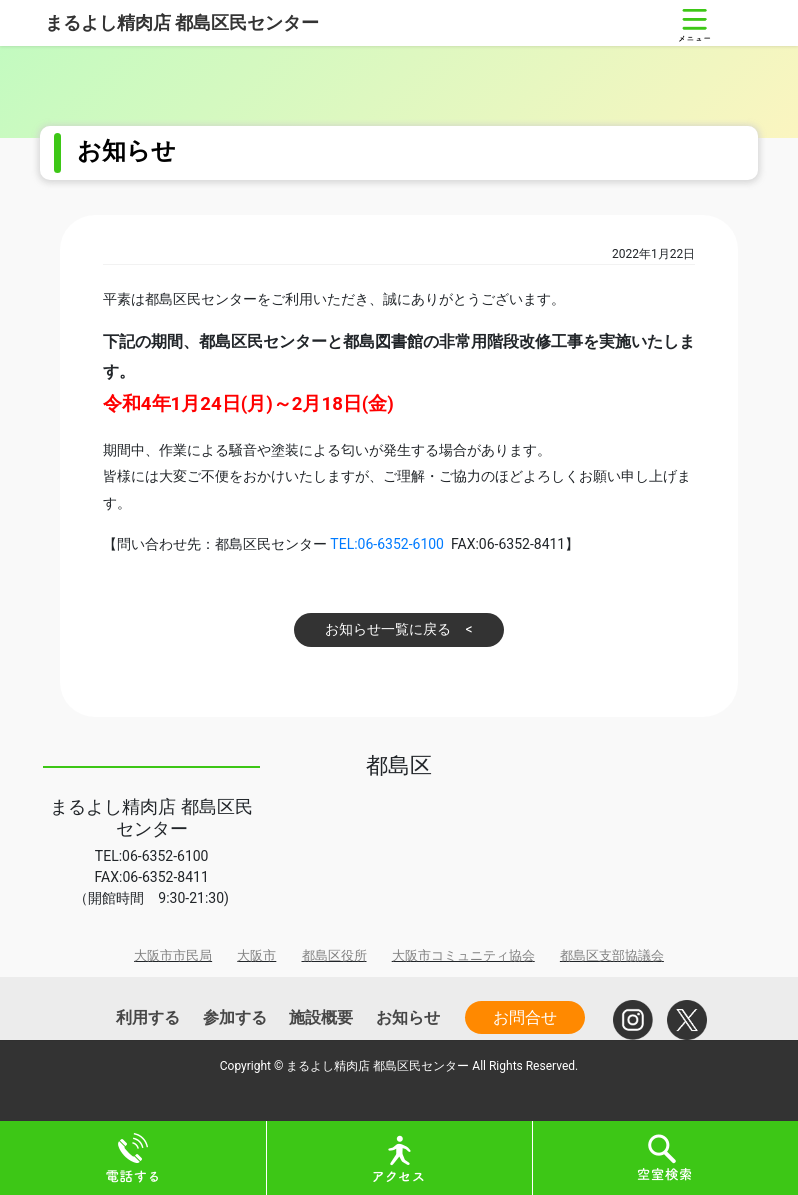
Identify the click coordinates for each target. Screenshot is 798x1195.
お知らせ (408, 1017)
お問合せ (525, 1017)
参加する (235, 1017)
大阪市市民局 (173, 955)
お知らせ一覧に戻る (388, 629)
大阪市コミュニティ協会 (463, 955)
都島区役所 (334, 955)
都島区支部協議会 (612, 955)
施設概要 (321, 1017)
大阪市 (256, 955)
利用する (148, 1017)
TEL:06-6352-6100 (387, 544)
